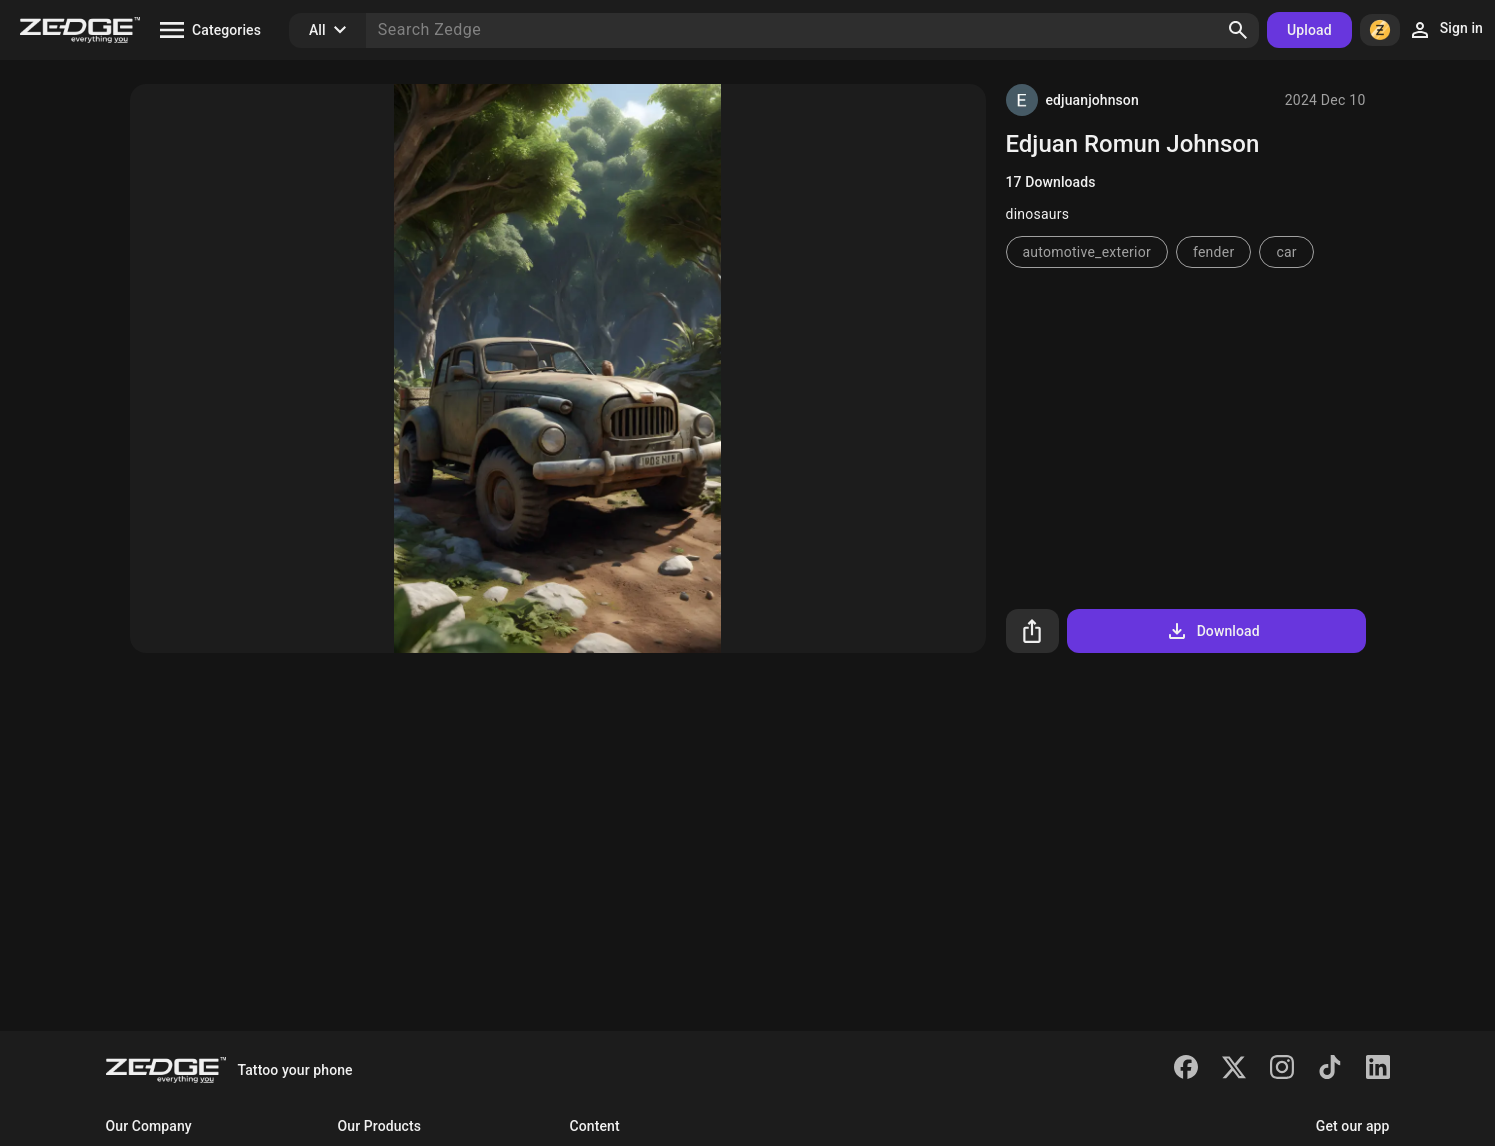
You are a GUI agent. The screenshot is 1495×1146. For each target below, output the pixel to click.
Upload (1309, 30)
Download (1212, 631)
